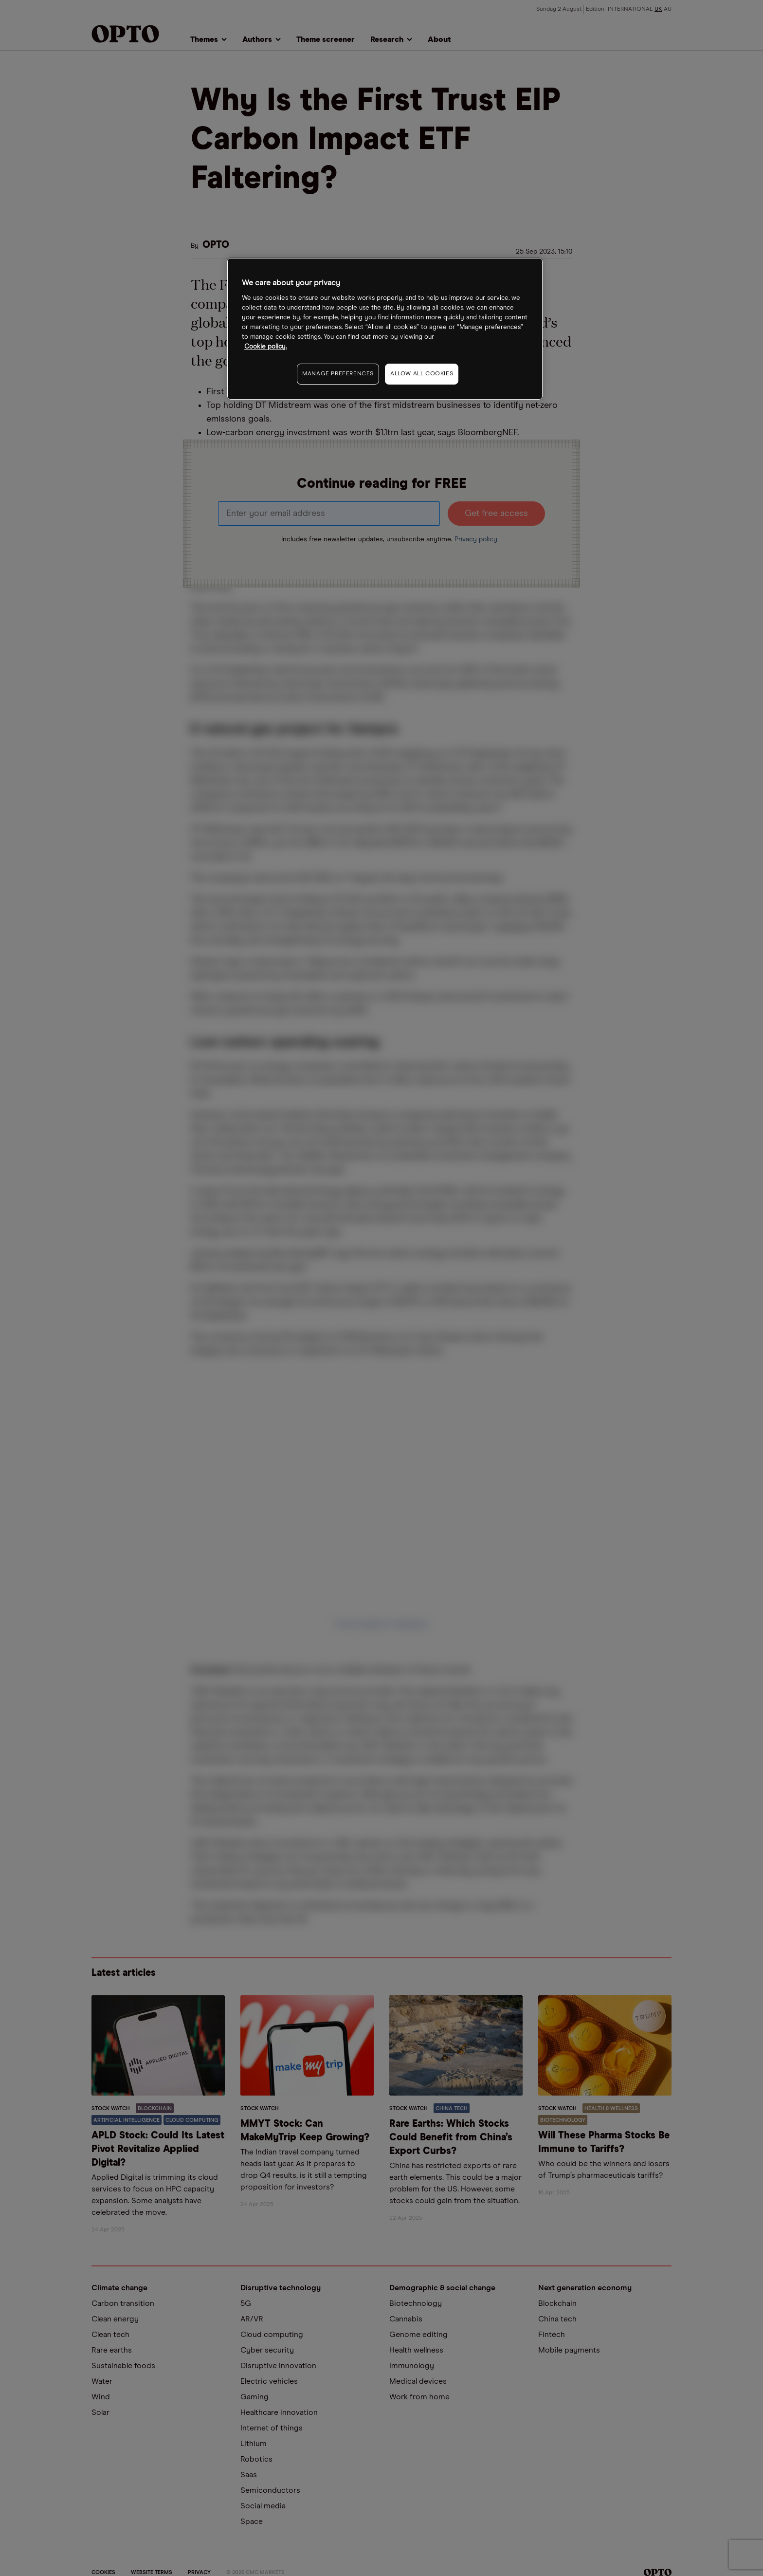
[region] (385, 329)
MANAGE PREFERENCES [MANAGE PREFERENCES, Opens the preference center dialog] (338, 374)
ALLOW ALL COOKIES (421, 374)
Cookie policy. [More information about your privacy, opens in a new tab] (265, 347)
